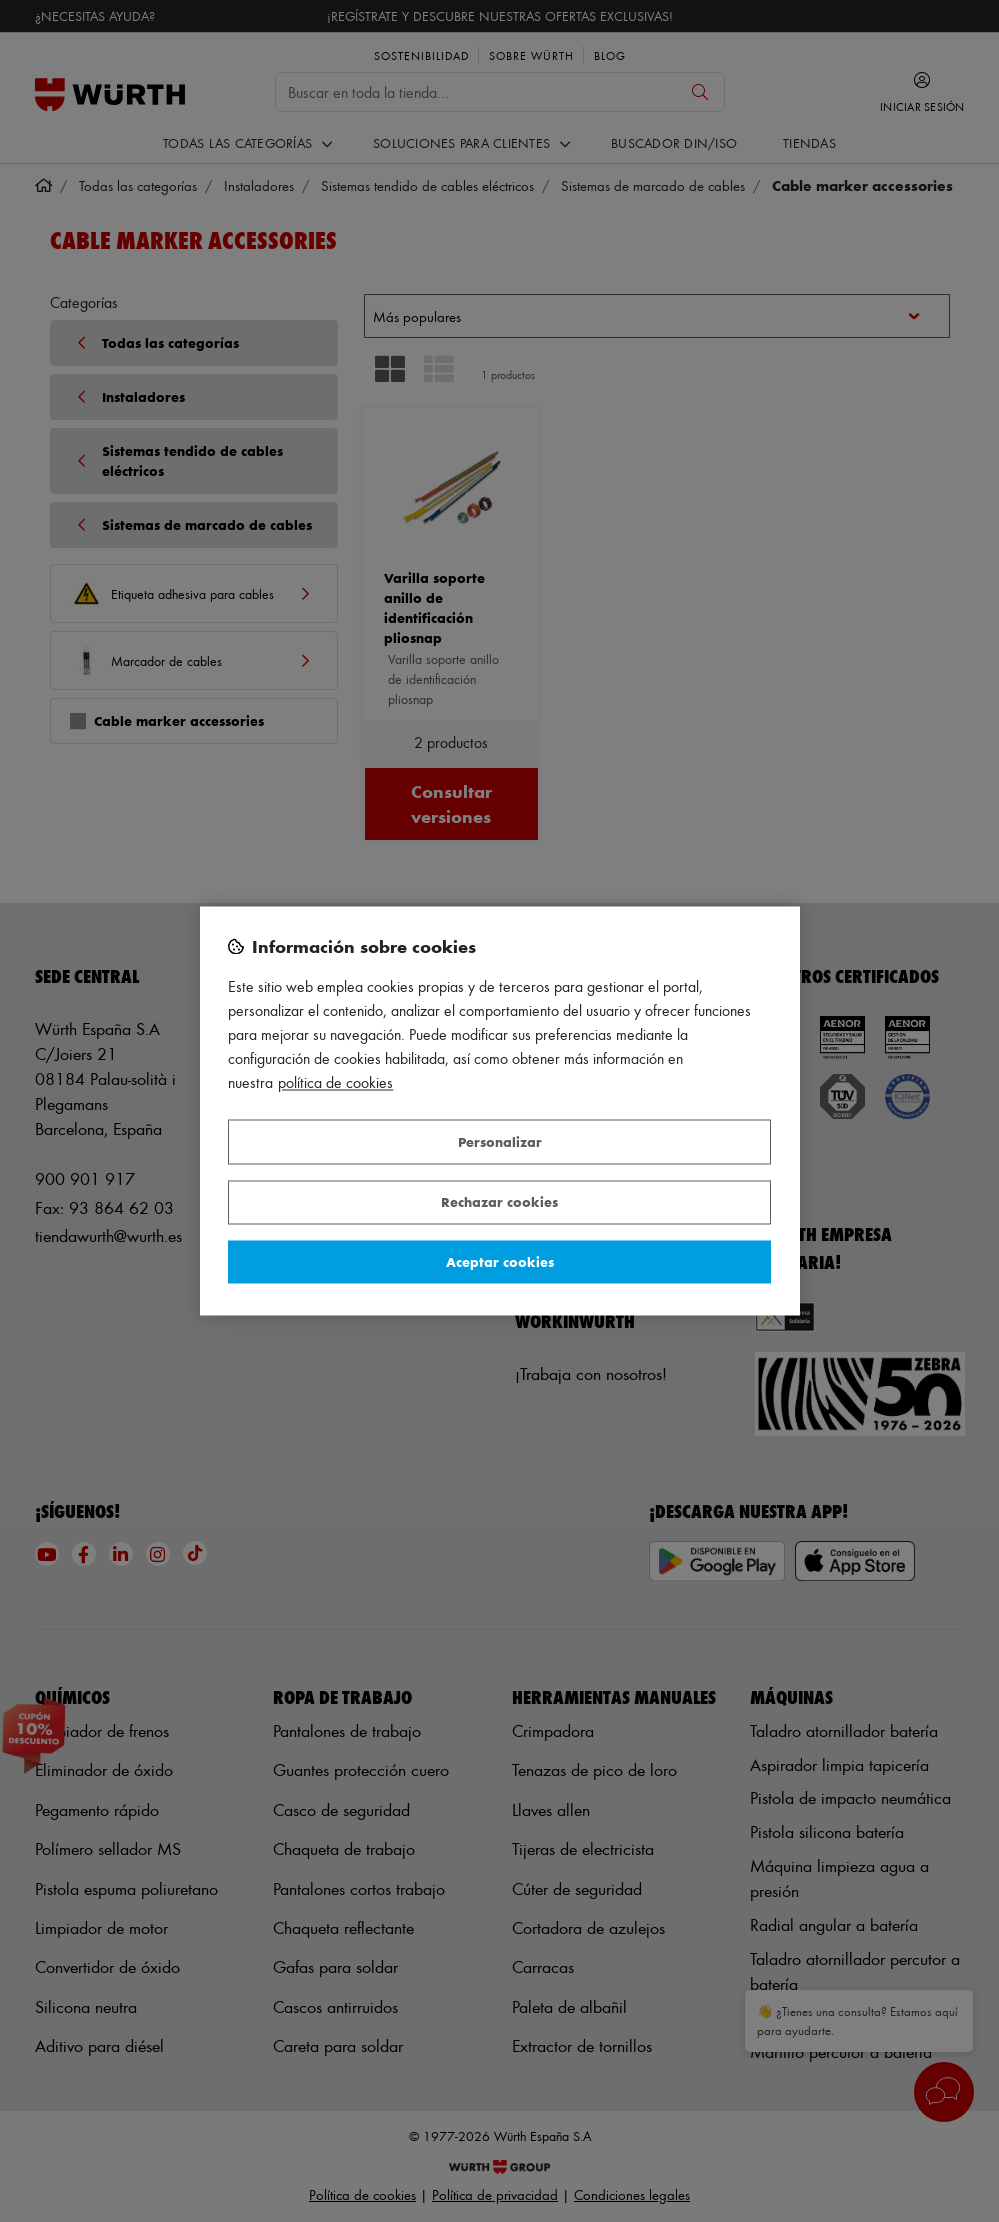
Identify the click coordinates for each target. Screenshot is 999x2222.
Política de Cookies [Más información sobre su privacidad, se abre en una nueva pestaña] (335, 1083)
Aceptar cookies (500, 1261)
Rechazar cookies (499, 1202)
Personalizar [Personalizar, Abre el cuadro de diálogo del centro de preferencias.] (500, 1141)
